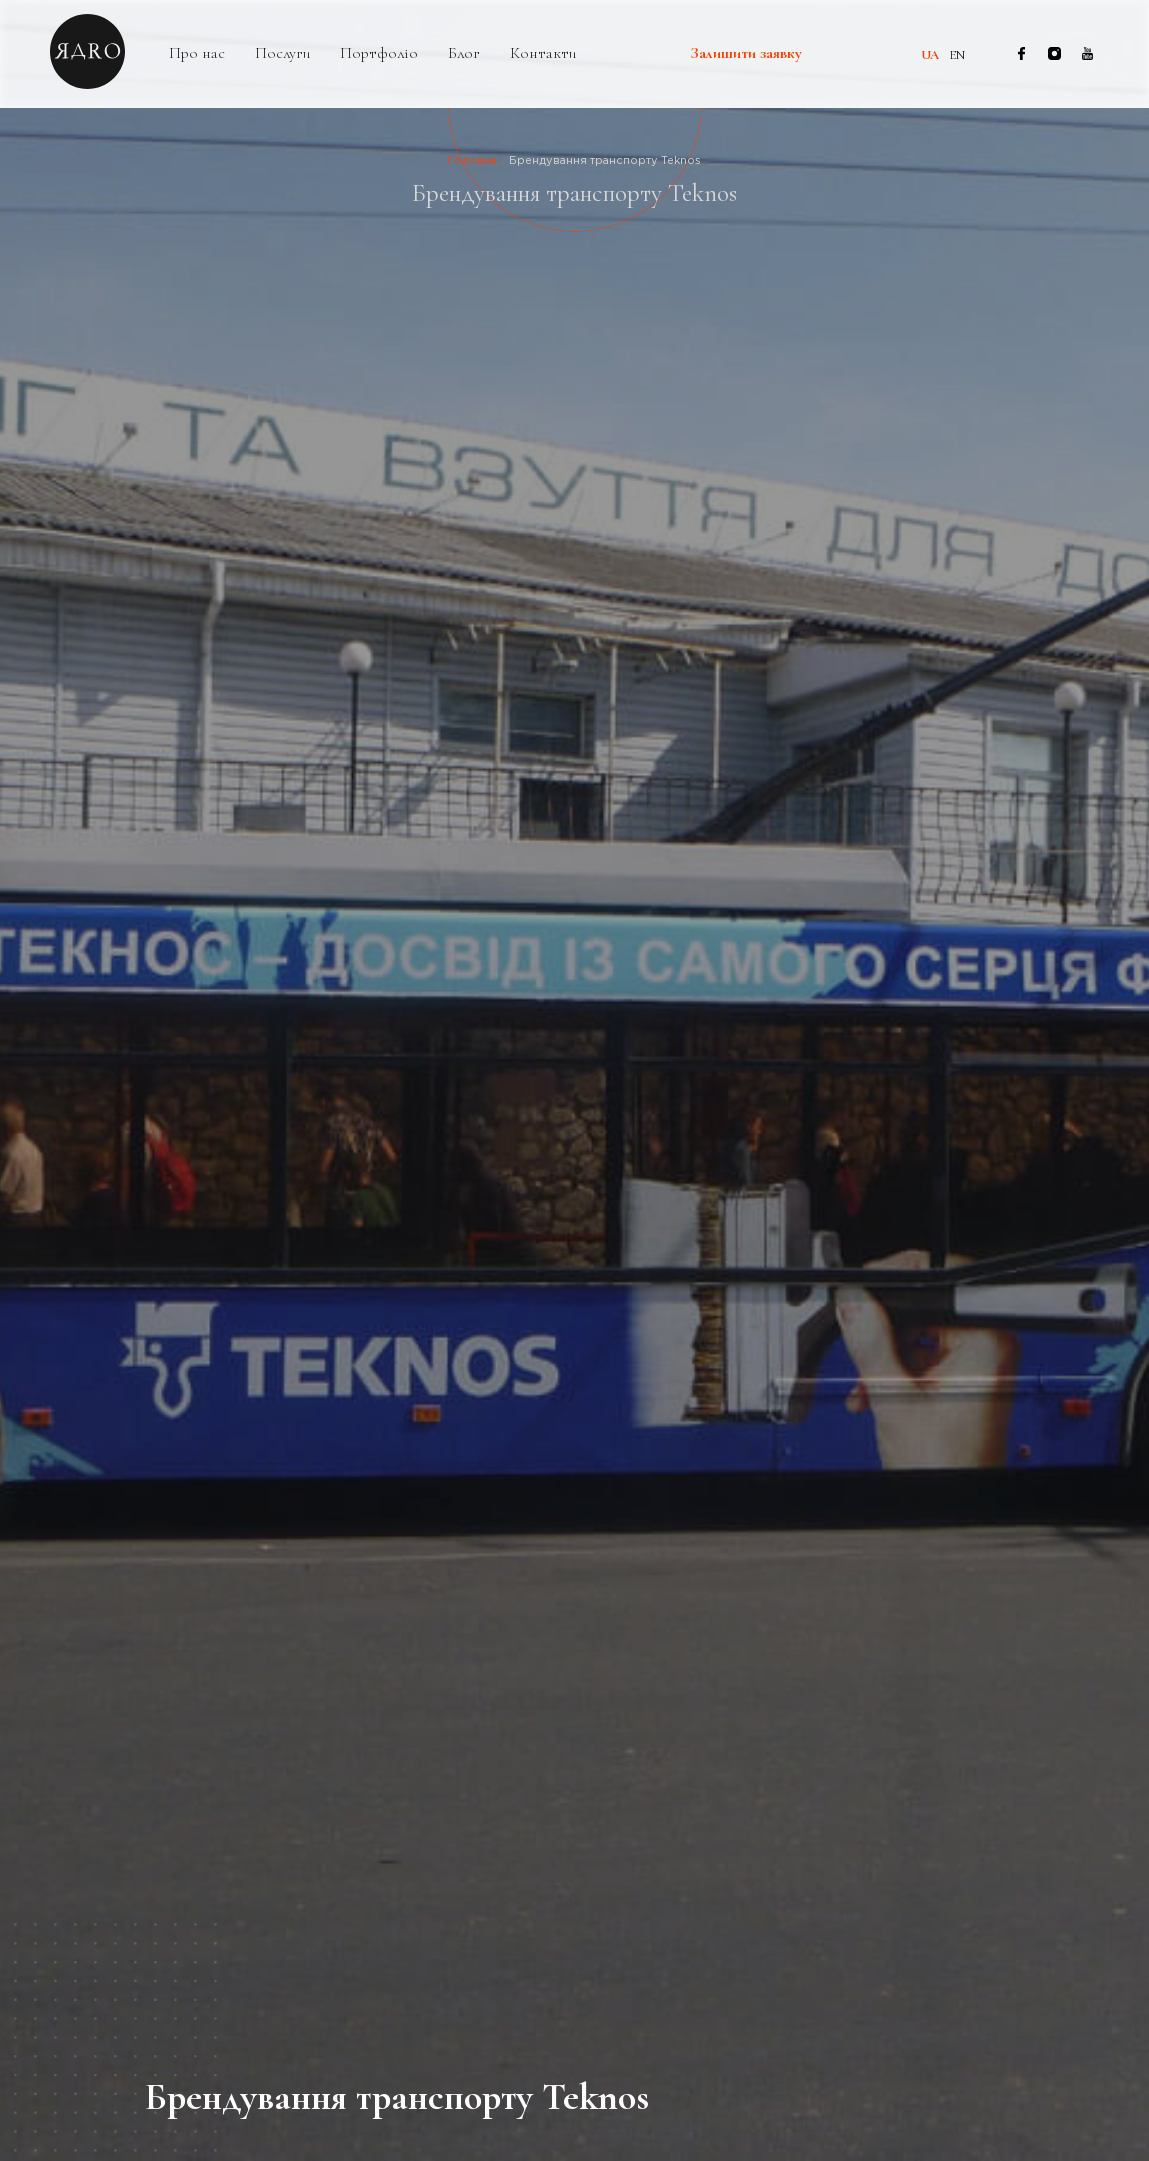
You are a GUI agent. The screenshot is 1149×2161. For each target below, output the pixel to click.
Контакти (543, 53)
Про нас (197, 53)
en (957, 55)
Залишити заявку (746, 54)
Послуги (282, 53)
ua (930, 55)
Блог (464, 53)
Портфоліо (379, 53)
